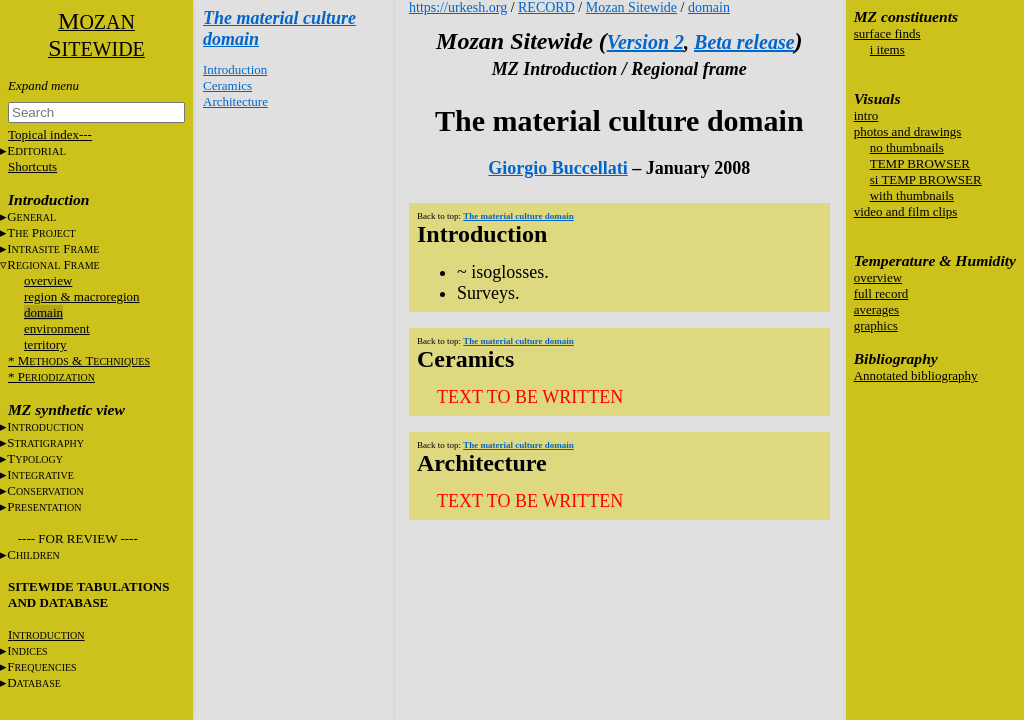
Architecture (235, 101)
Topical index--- (50, 134)
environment (57, 328)
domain (43, 312)
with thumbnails (912, 195)
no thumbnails (907, 147)
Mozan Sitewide (631, 7)
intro (866, 115)
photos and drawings (908, 131)
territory (45, 344)
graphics (876, 325)
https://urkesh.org (458, 7)
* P (51, 376)
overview (48, 280)
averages (876, 309)
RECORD (546, 7)
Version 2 (645, 42)
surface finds (887, 33)
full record (881, 293)
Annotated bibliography (916, 375)
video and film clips (906, 211)
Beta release (744, 42)
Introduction (235, 69)
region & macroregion (82, 296)
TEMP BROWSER (920, 163)
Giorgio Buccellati (557, 168)
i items (887, 49)
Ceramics (227, 85)
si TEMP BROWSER (926, 179)
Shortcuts (32, 166)
